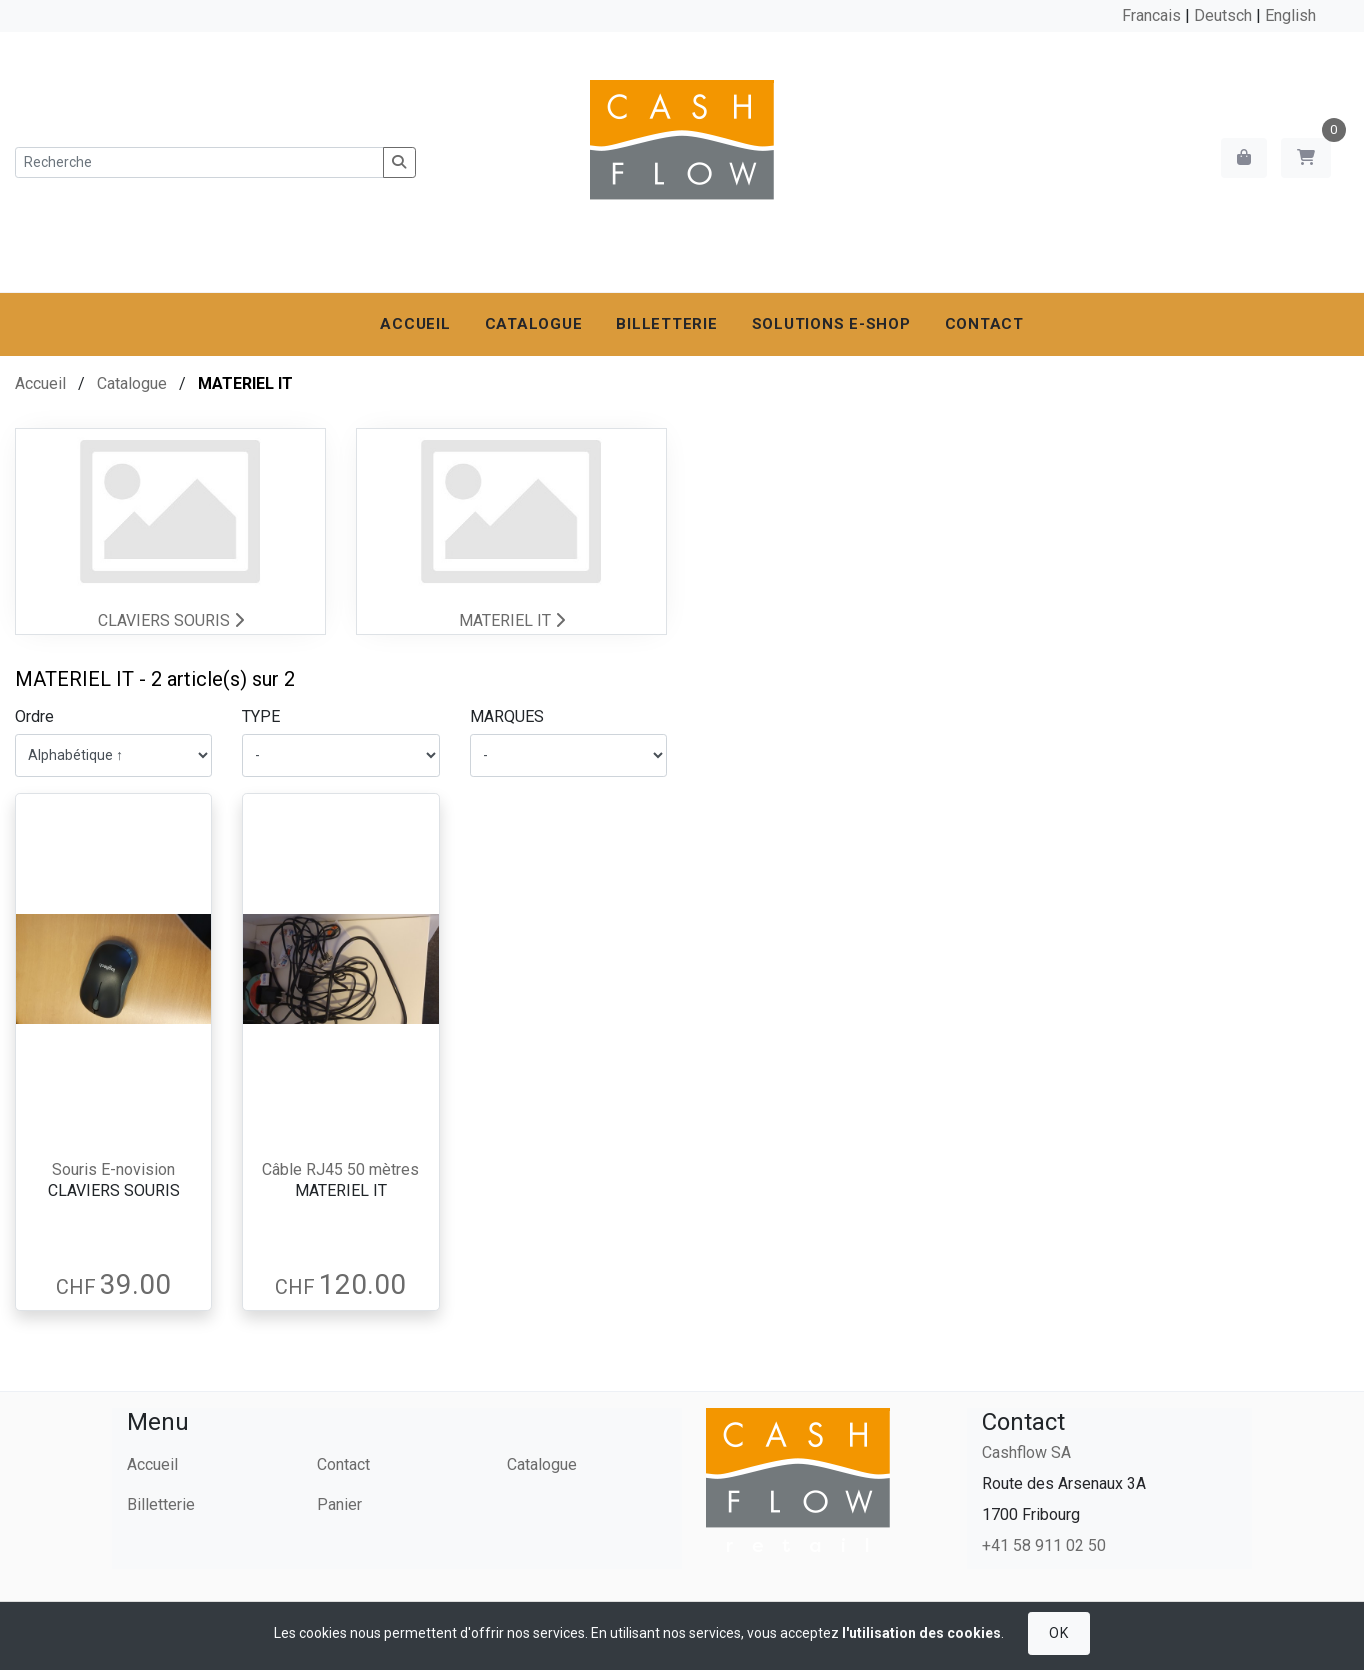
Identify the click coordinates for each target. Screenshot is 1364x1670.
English (1290, 15)
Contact (984, 324)
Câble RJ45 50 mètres (340, 1169)
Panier (339, 1504)
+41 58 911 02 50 (1044, 1545)
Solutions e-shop (831, 324)
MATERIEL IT (512, 620)
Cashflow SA (1026, 1452)
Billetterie (666, 324)
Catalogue (534, 324)
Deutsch (1223, 15)
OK (1058, 1633)
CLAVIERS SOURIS (171, 620)
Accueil (415, 324)
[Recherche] (199, 162)
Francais (1151, 15)
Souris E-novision (113, 1169)
